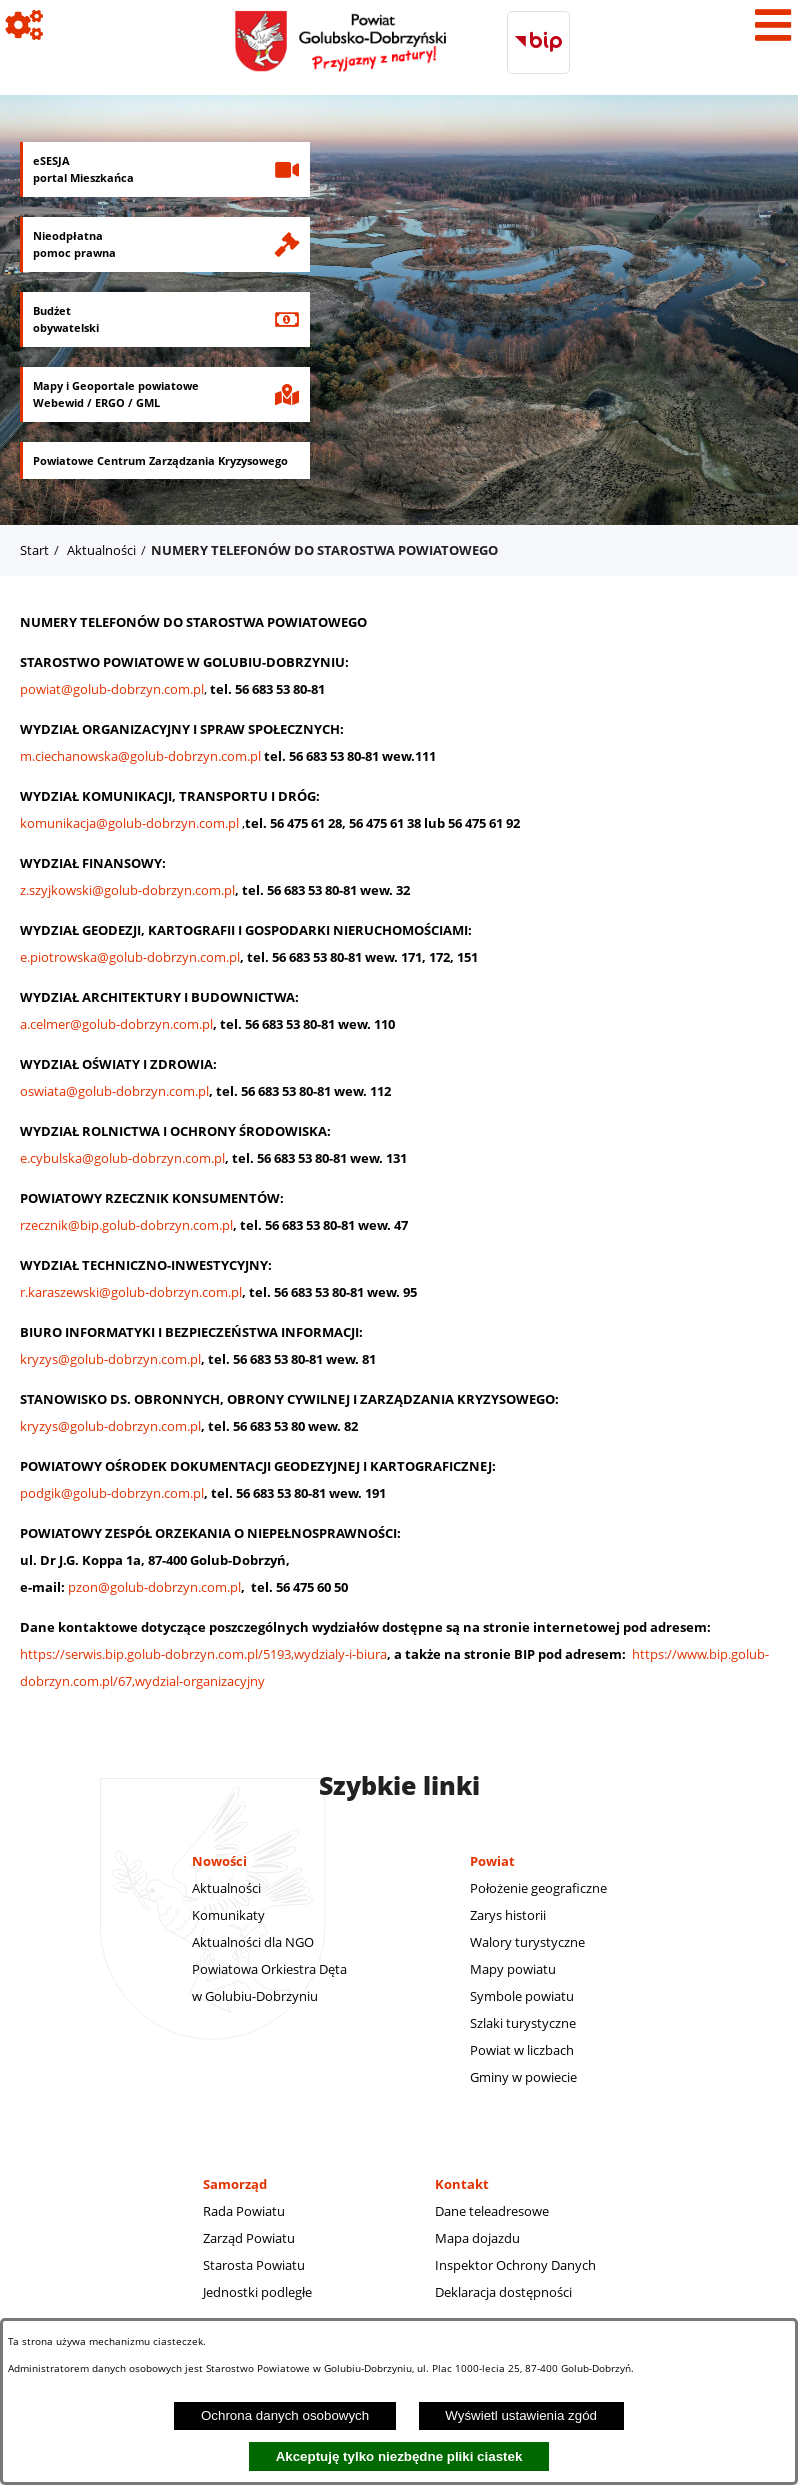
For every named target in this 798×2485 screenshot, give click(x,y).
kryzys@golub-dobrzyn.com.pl (110, 1359)
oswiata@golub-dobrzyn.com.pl (114, 1091)
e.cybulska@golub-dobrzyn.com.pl (122, 1158)
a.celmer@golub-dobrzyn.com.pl (116, 1024)
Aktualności (101, 550)
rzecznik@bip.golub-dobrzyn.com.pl (126, 1225)
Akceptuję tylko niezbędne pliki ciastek (399, 2456)
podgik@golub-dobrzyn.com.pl (112, 1493)
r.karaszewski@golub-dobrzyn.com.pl (131, 1292)
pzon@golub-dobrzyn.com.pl (154, 1587)
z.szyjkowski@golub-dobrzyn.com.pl (127, 890)
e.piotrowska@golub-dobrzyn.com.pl (130, 957)
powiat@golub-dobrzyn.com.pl (112, 689)
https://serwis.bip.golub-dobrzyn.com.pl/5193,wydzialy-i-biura (203, 1654)
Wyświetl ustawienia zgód (521, 2415)
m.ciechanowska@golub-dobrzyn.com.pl (142, 756)
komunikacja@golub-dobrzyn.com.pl (129, 823)
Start (34, 550)
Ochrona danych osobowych (285, 2415)
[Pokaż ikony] (25, 25)
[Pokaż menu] (773, 25)
